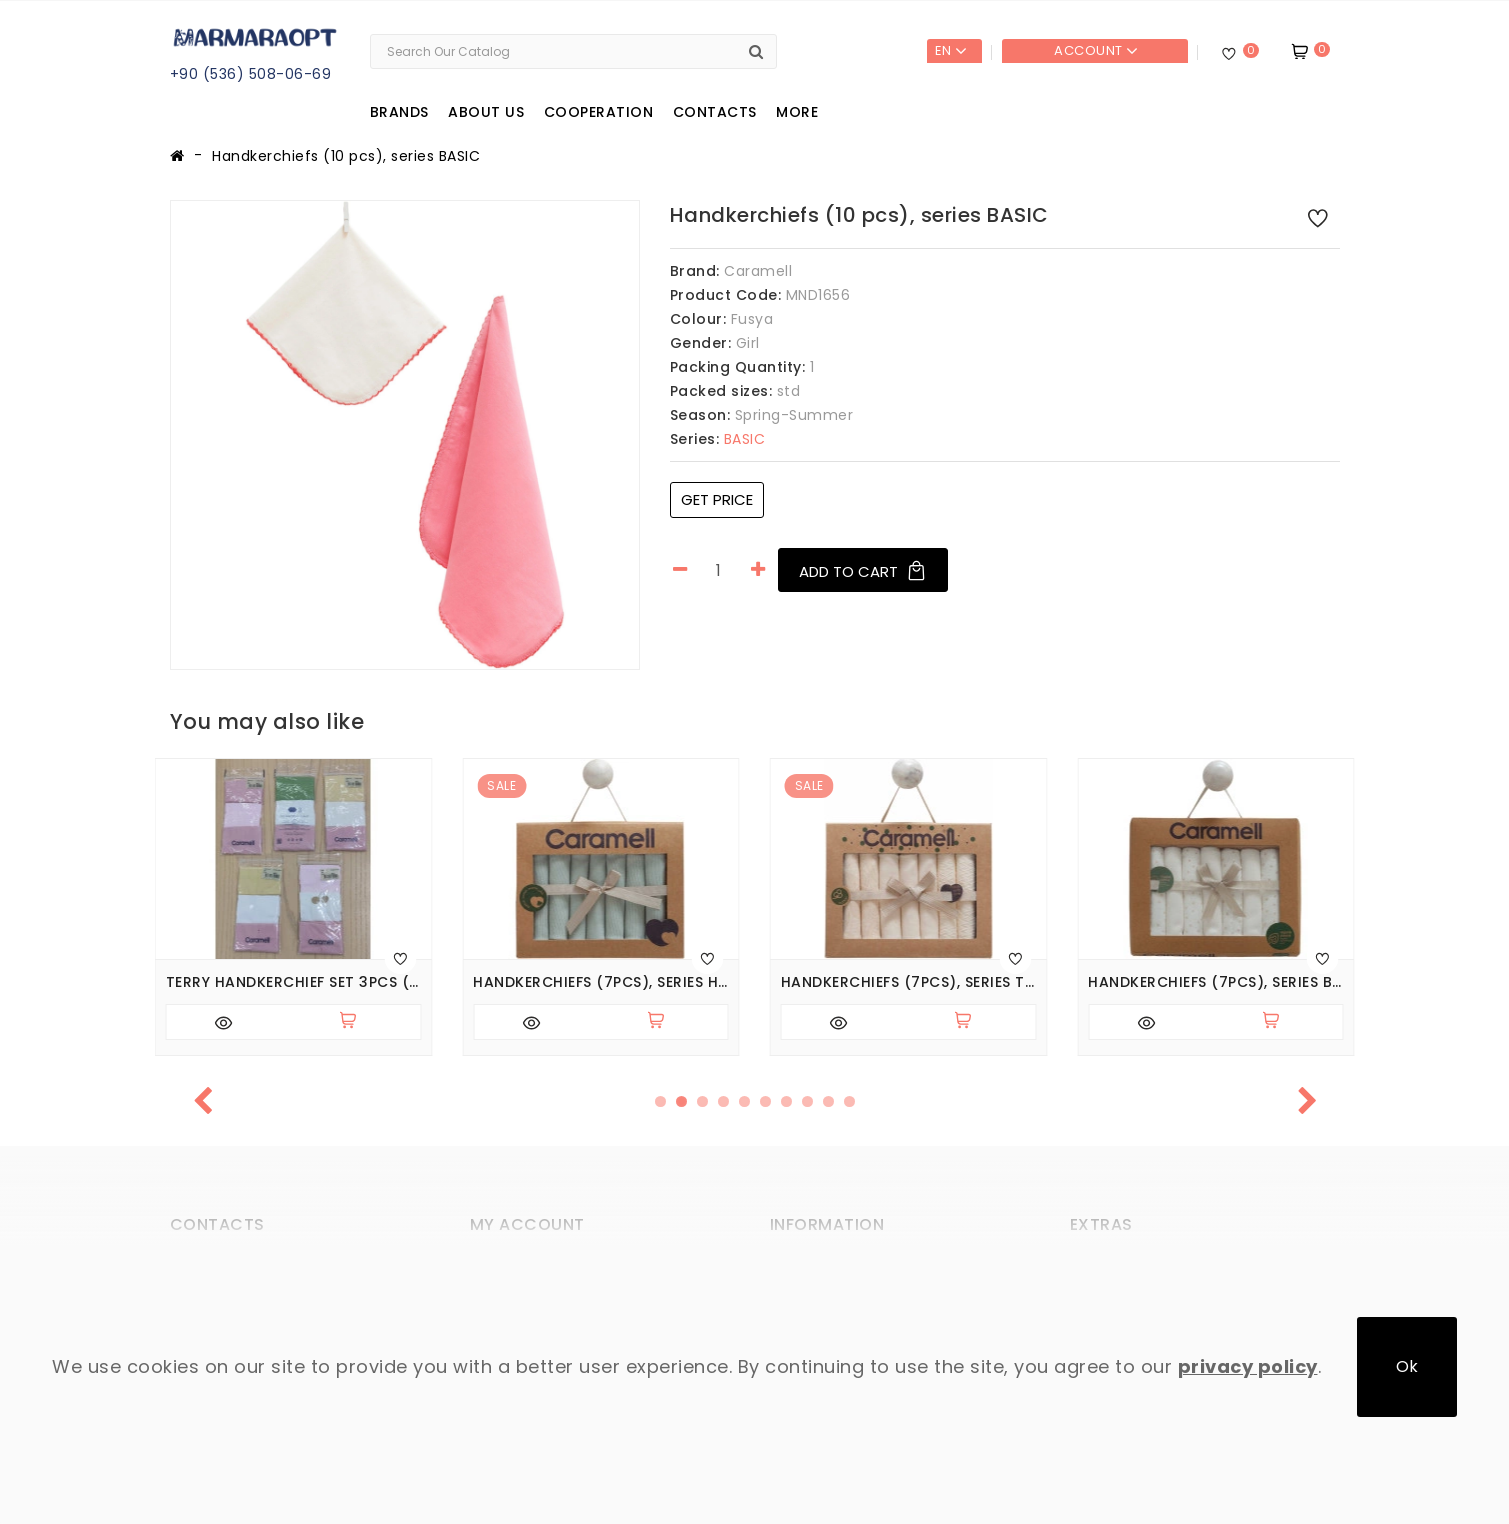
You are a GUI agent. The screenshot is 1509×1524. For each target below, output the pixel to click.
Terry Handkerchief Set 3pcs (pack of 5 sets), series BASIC (294, 982)
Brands (399, 112)
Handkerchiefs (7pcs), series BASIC (1216, 982)
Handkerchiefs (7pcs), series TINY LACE (909, 982)
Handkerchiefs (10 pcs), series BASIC (346, 156)
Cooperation (599, 112)
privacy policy (1248, 1366)
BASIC (718, 439)
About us (486, 112)
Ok (1407, 1366)
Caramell (758, 271)
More (797, 112)
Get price (717, 499)
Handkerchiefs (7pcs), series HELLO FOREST (601, 982)
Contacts (715, 112)
